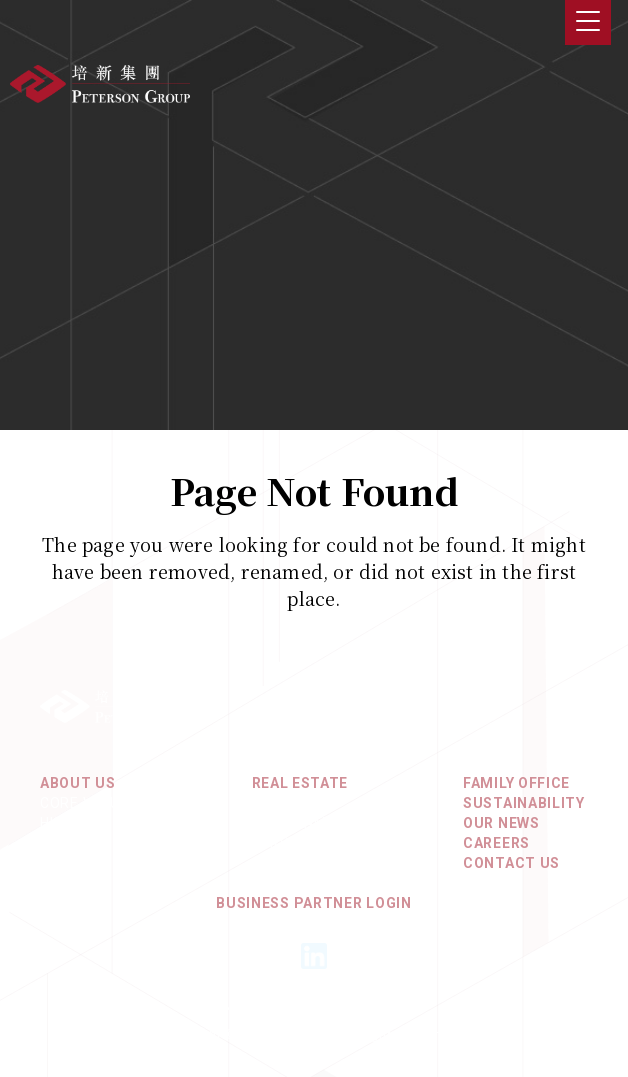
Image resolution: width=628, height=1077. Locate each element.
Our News (501, 823)
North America (311, 823)
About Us (78, 783)
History (71, 823)
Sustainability (524, 803)
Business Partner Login (313, 903)
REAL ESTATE (300, 783)
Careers (496, 843)
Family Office (516, 783)
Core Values (89, 803)
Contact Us (511, 863)
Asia (269, 803)
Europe (280, 843)
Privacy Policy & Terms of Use (313, 1011)
